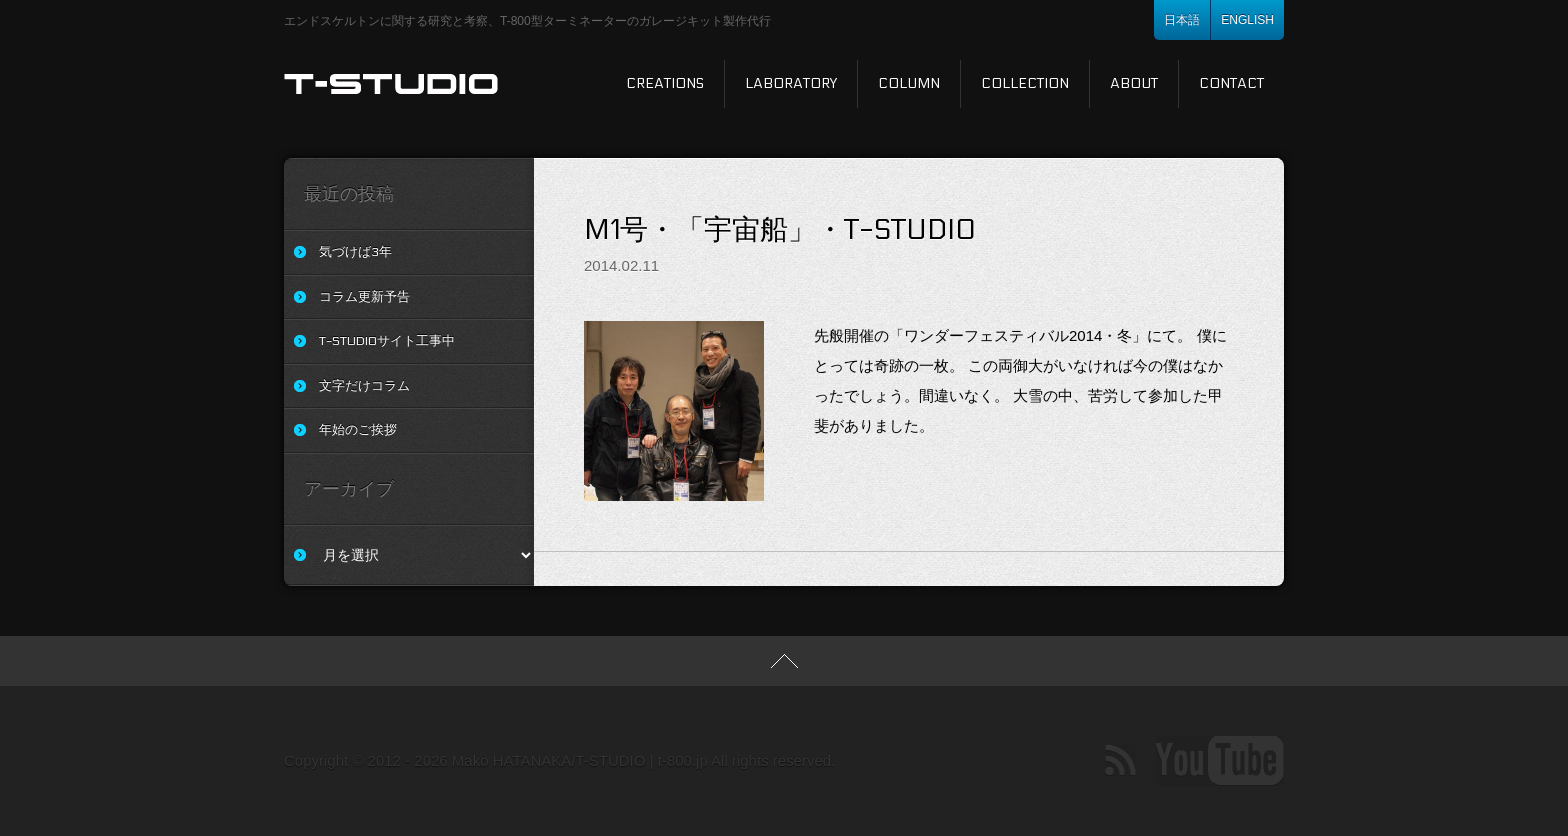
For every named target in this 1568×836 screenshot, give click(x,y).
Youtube (1220, 761)
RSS (1120, 761)
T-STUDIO (391, 84)
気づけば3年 (355, 252)
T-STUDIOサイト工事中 (387, 341)
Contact (1231, 83)
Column (909, 83)
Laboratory (791, 83)
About (1134, 83)
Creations (665, 83)
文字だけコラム (364, 386)
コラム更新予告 (364, 297)
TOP (784, 661)
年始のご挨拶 (358, 430)
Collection (1025, 83)
